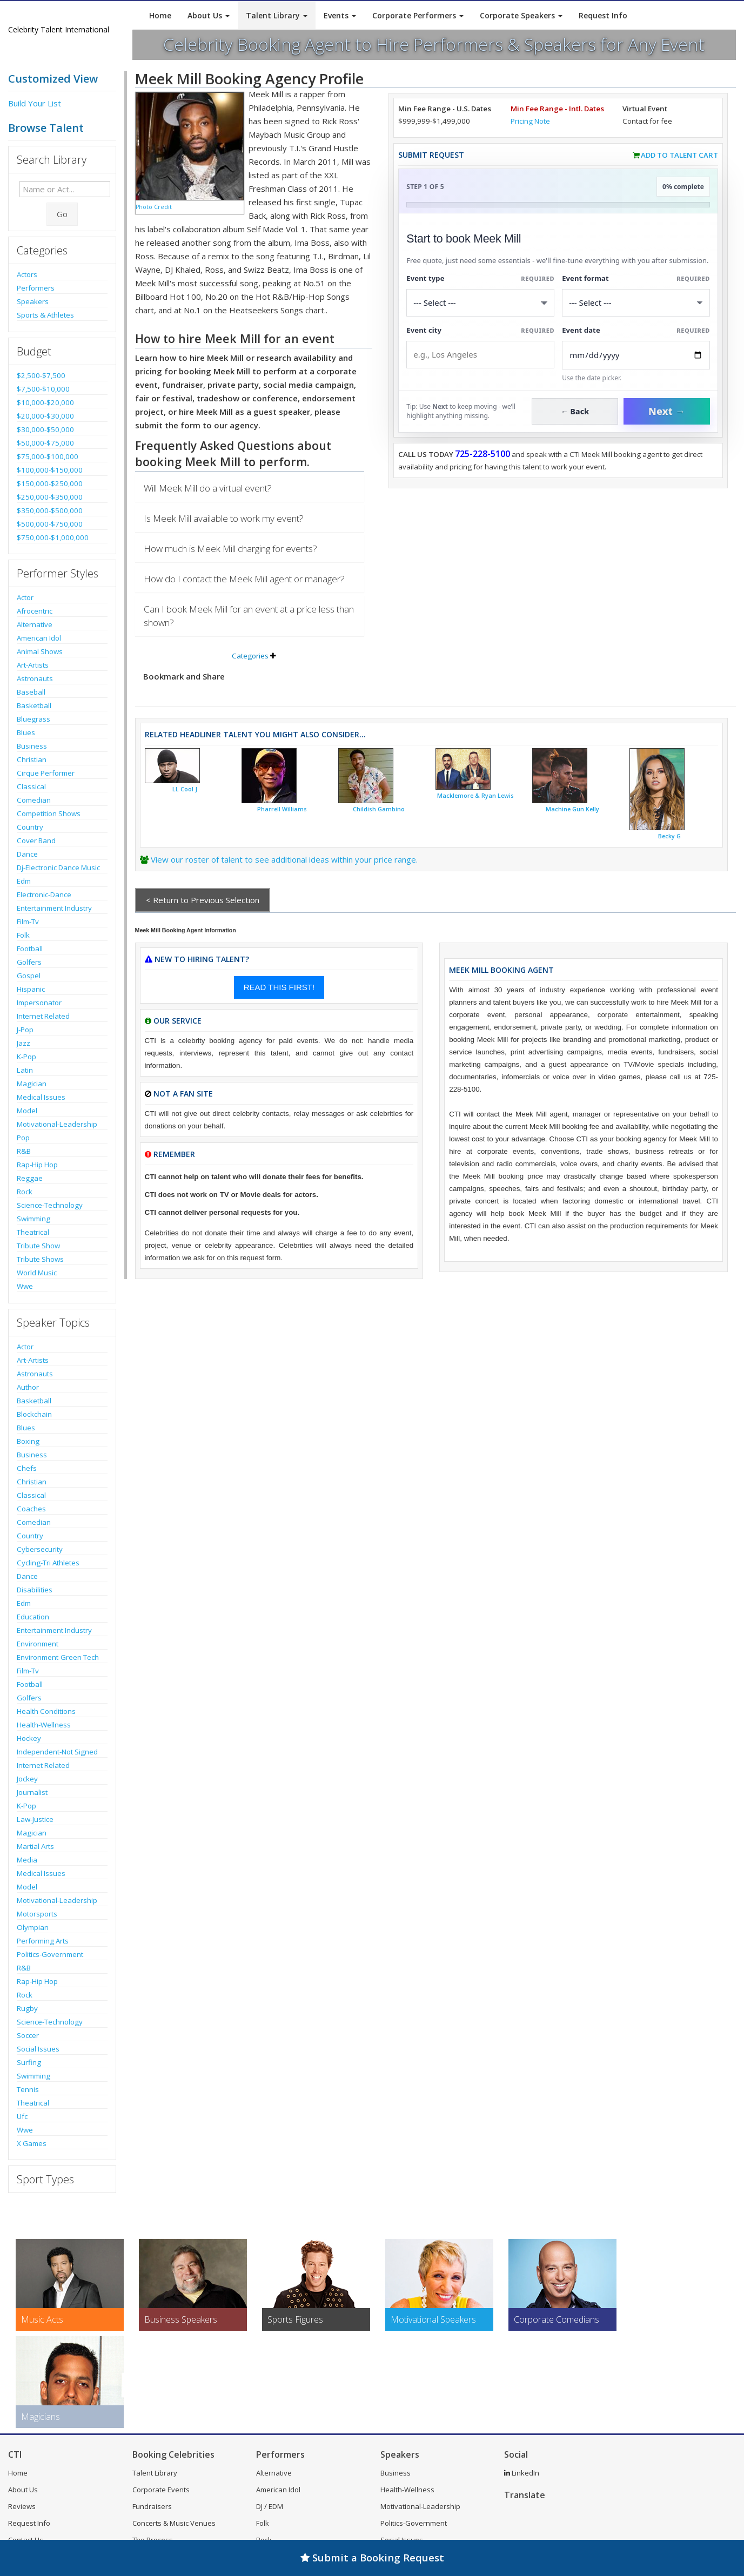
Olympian (33, 1927)
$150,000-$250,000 (50, 483)
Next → (666, 411)
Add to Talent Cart (679, 155)
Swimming (33, 1218)
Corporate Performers (418, 15)
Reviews (22, 2506)
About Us (208, 15)
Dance (27, 854)
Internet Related (43, 1016)
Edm (24, 881)
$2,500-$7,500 (41, 375)
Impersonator (39, 1002)
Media (27, 1859)
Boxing (28, 1441)
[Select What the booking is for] (480, 303)
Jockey (27, 1778)
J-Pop (25, 1029)
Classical (31, 786)
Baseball (31, 692)
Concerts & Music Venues (174, 2523)
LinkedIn (521, 2473)
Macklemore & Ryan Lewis (475, 795)
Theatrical (33, 1232)
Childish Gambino (379, 809)
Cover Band (36, 840)
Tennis (28, 2089)
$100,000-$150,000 (50, 470)
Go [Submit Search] (62, 213)
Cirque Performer (46, 773)
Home (160, 15)
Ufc (22, 2116)
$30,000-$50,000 (45, 429)
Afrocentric (34, 611)
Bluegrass (33, 719)
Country (30, 827)
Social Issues (38, 2049)
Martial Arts (35, 1846)
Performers (36, 288)
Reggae (30, 1178)
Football (30, 948)
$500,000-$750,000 (50, 524)
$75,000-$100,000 (47, 456)
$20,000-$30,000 (45, 416)
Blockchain (34, 1414)
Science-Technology (50, 1205)
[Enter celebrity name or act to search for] (64, 189)
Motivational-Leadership (57, 1124)
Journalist (32, 1792)
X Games (31, 2143)
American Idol (39, 638)
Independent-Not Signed (57, 1751)
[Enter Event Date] (636, 355)
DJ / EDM (269, 2506)
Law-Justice (35, 1819)
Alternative (34, 624)
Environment (37, 1643)
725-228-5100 (482, 454)
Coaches (31, 1508)
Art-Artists (33, 665)
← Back (575, 411)
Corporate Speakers (521, 15)
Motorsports (37, 1913)
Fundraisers (152, 2506)
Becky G (669, 836)
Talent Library (276, 15)
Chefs (27, 1468)
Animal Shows (40, 651)
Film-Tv (28, 921)
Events (340, 15)
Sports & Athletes (45, 315)
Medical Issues (41, 1097)
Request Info (603, 15)
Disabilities (34, 1589)
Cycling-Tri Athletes (48, 1562)
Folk (23, 935)
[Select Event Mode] (636, 303)
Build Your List (34, 103)
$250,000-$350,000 (50, 497)
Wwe (25, 1286)
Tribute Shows (40, 1259)
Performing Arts (43, 1940)
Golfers (29, 962)
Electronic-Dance (44, 894)
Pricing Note (530, 121)
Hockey (29, 1738)
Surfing (29, 2062)
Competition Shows (49, 813)
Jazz (23, 1043)
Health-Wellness (44, 1724)
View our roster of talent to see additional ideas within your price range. (284, 859)
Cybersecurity (40, 1549)
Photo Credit (154, 207)
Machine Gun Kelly (572, 809)
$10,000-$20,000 (45, 402)
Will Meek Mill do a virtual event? (208, 488)
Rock (24, 1191)
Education (33, 1616)
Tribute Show (38, 1245)
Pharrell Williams (282, 809)
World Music (37, 1272)
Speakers (33, 301)
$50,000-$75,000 (45, 443)
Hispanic (31, 989)
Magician (31, 1083)
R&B (24, 1151)
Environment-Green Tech (58, 1657)
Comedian (34, 800)
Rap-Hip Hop (37, 1164)
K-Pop (26, 1056)
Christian (31, 759)
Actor (25, 597)
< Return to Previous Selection (202, 899)
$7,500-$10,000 (43, 389)
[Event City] (480, 354)
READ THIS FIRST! (279, 987)
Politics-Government (50, 1954)
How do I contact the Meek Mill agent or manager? (244, 579)
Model (27, 1110)
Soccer (28, 2035)
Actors (27, 274)
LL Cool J (184, 789)
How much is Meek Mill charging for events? (230, 548)
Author (28, 1387)
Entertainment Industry (54, 908)
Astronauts (35, 678)
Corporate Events (161, 2489)
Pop (23, 1137)
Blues (26, 732)
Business (32, 746)
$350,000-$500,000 (50, 510)
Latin (25, 1070)
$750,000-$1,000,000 (53, 537)
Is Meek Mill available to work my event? (224, 518)
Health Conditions (46, 1711)
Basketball (34, 705)
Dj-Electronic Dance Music (58, 867)
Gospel (29, 975)
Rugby (27, 2008)
